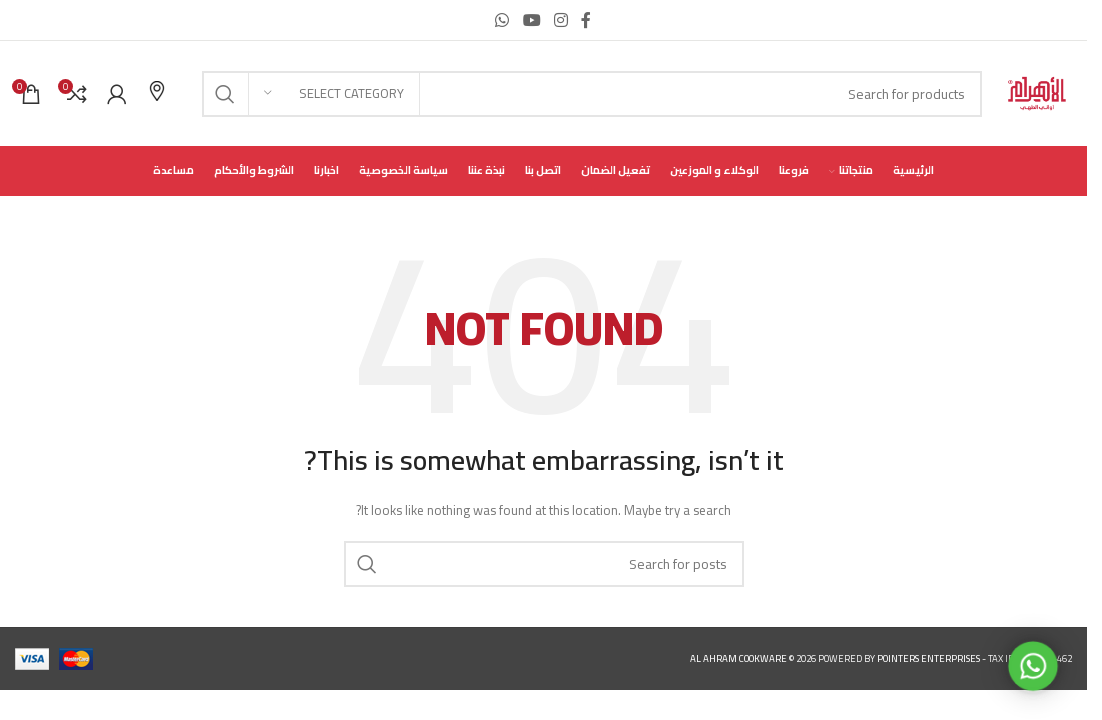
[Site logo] (1037, 92)
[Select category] (334, 94)
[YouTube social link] (531, 20)
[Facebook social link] (586, 20)
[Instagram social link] (560, 20)
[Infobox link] (157, 93)
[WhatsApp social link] (502, 20)
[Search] (592, 94)
